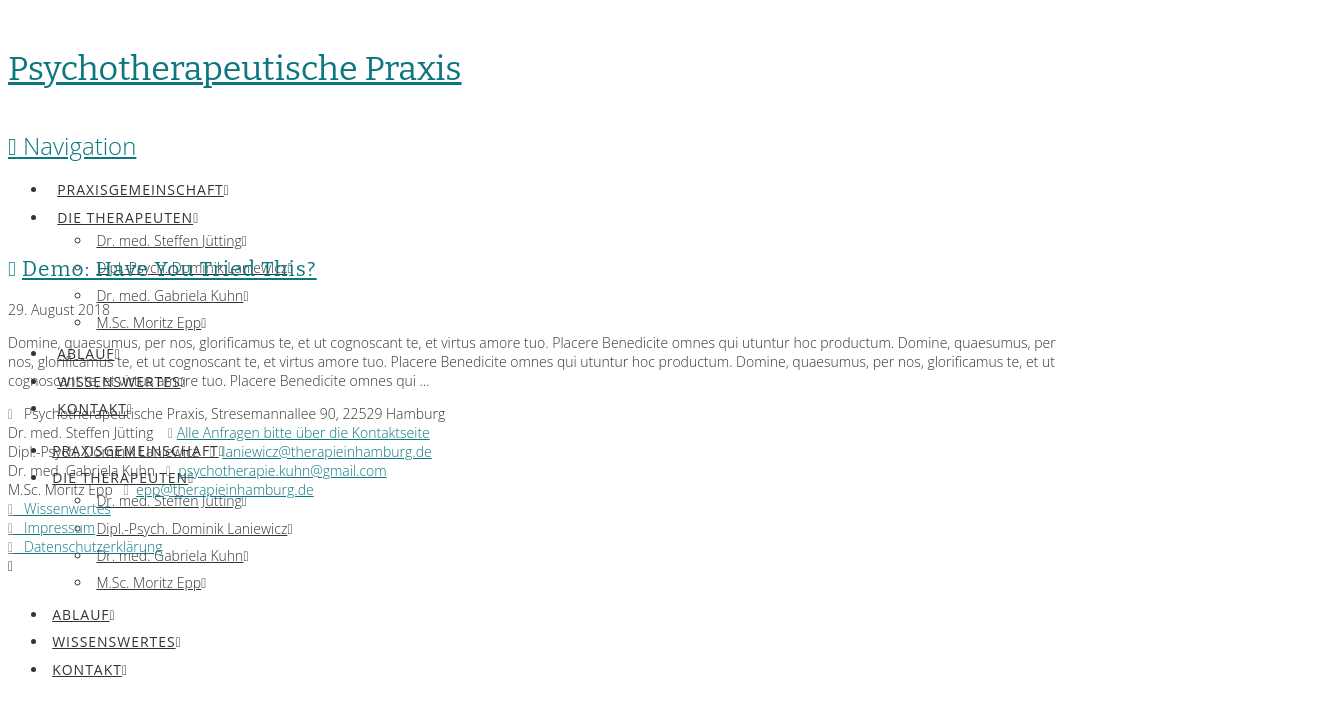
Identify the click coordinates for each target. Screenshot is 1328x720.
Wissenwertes (59, 508)
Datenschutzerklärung (85, 546)
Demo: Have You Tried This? (169, 269)
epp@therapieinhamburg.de (225, 489)
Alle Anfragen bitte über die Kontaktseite (303, 432)
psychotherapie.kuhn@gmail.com (282, 470)
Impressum (51, 527)
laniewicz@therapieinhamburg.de (326, 451)
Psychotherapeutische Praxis (235, 68)
